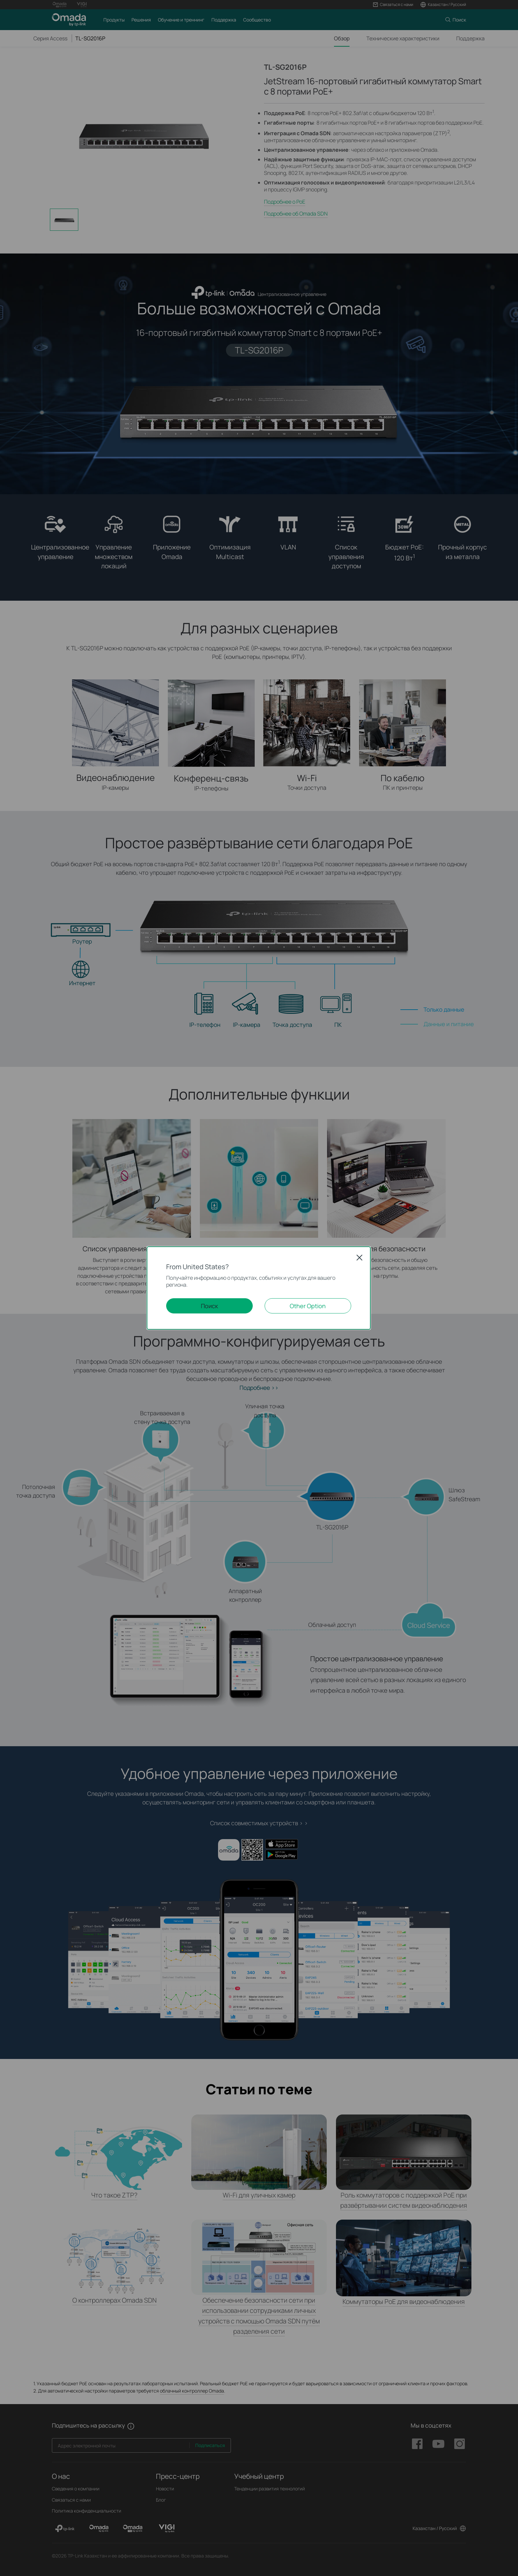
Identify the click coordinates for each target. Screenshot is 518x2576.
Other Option (308, 1306)
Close (359, 1258)
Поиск (209, 1306)
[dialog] (259, 1288)
